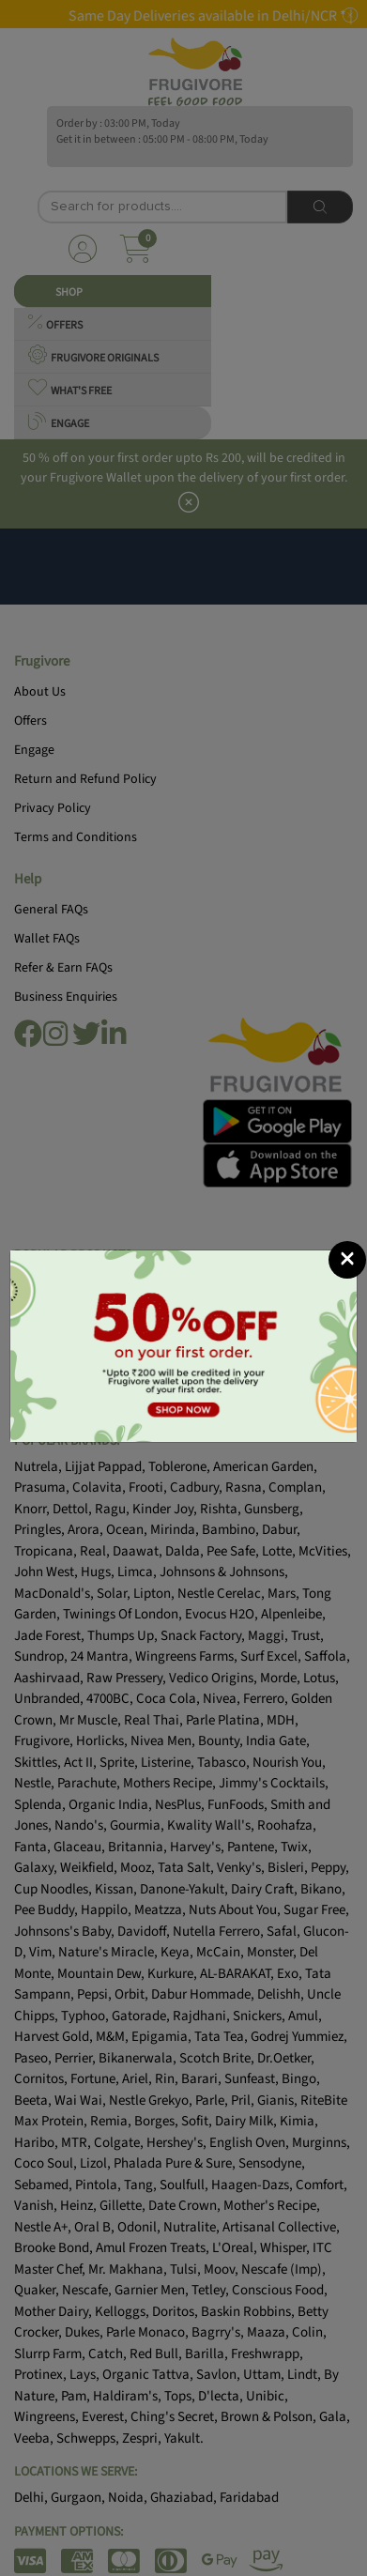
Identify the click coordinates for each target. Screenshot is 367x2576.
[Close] (347, 1260)
